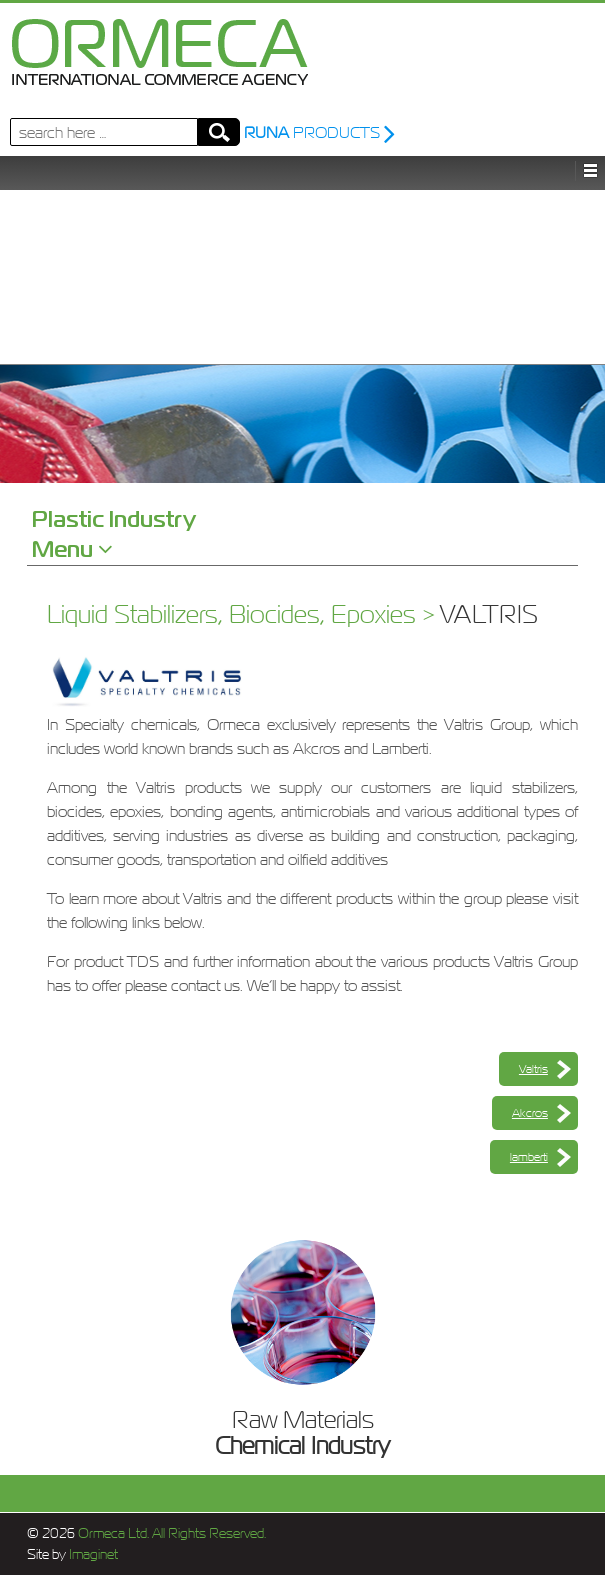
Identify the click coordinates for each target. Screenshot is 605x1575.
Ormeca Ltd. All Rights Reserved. (170, 1533)
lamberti (529, 1157)
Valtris (533, 1069)
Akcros (530, 1113)
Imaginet (92, 1554)
